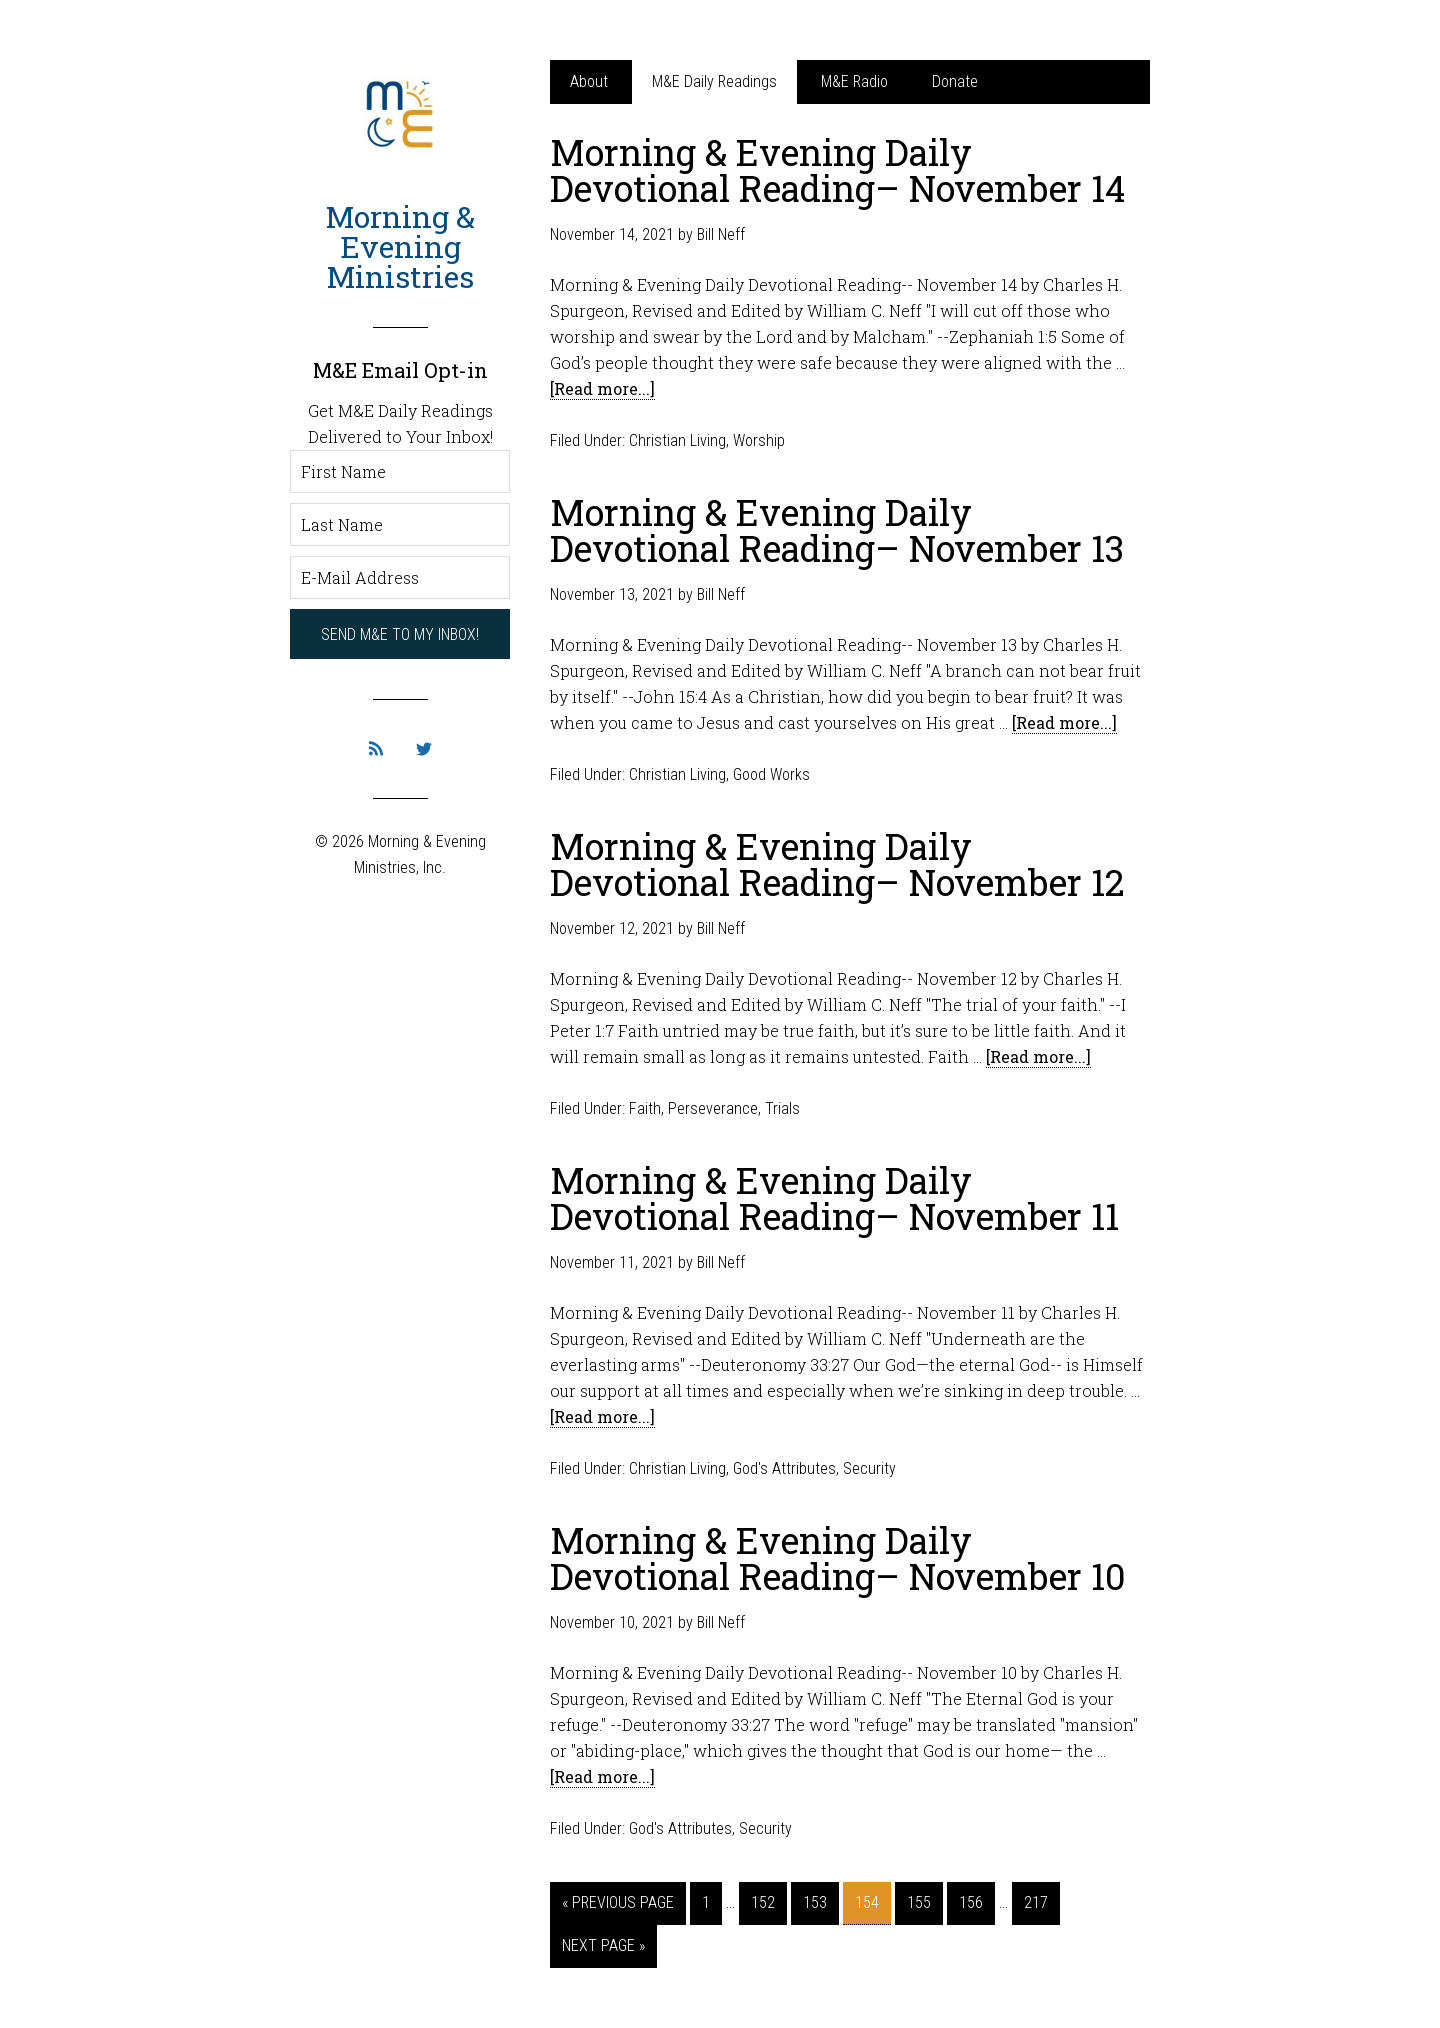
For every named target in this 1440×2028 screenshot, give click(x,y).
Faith (645, 1108)
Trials (782, 1108)
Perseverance (713, 1108)
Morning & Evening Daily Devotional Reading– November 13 (837, 530)
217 (1036, 1902)
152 (763, 1902)
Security (869, 1468)
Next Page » (603, 1945)
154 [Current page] (867, 1902)
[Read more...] (602, 388)
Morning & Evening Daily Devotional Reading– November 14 (837, 170)
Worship (759, 440)
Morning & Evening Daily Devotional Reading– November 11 (834, 1198)
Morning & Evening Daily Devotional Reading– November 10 (838, 1558)
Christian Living (677, 440)
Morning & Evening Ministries (400, 246)
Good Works (771, 774)
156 (971, 1902)
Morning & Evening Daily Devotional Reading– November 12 (837, 864)
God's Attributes (784, 1468)
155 (919, 1902)
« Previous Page (618, 1902)
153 (815, 1902)
